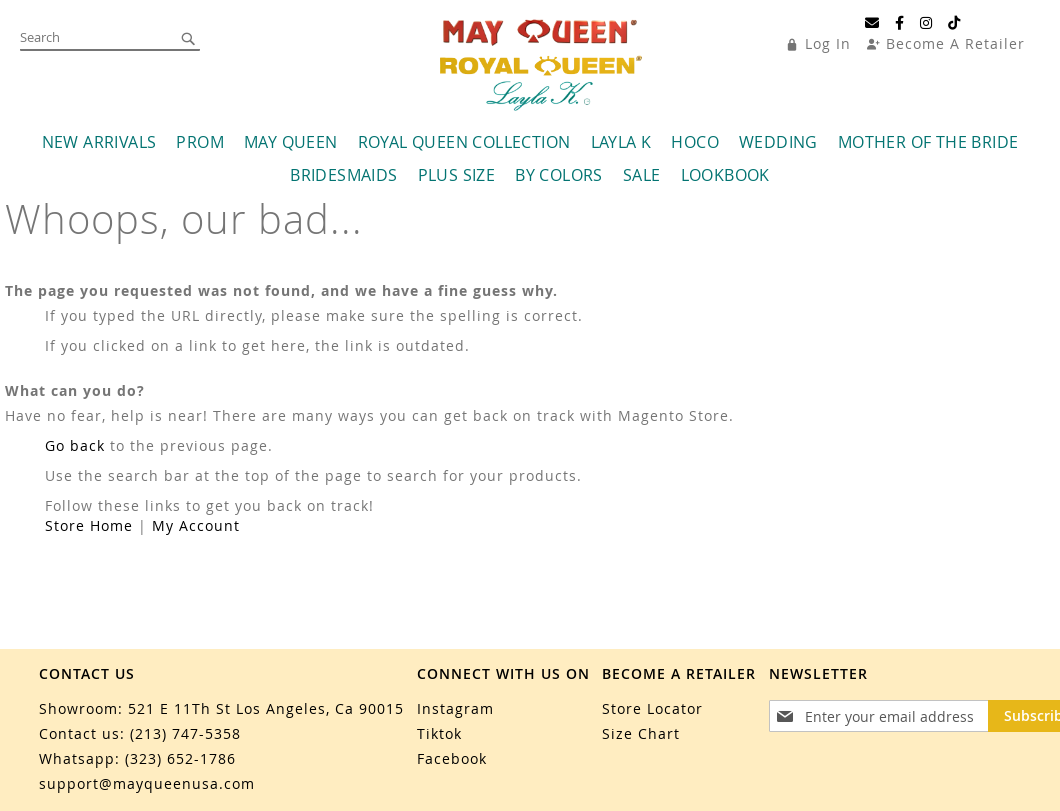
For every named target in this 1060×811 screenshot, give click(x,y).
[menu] (530, 182)
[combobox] (110, 38)
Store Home (89, 548)
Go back (75, 468)
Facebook (452, 758)
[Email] (872, 23)
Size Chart (641, 733)
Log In (828, 43)
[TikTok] (954, 23)
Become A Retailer (955, 43)
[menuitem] (99, 165)
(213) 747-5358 (185, 733)
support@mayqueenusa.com (147, 783)
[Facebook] (900, 23)
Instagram (455, 708)
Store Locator (652, 708)
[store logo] (541, 74)
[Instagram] (926, 23)
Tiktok (439, 733)
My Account (196, 548)
